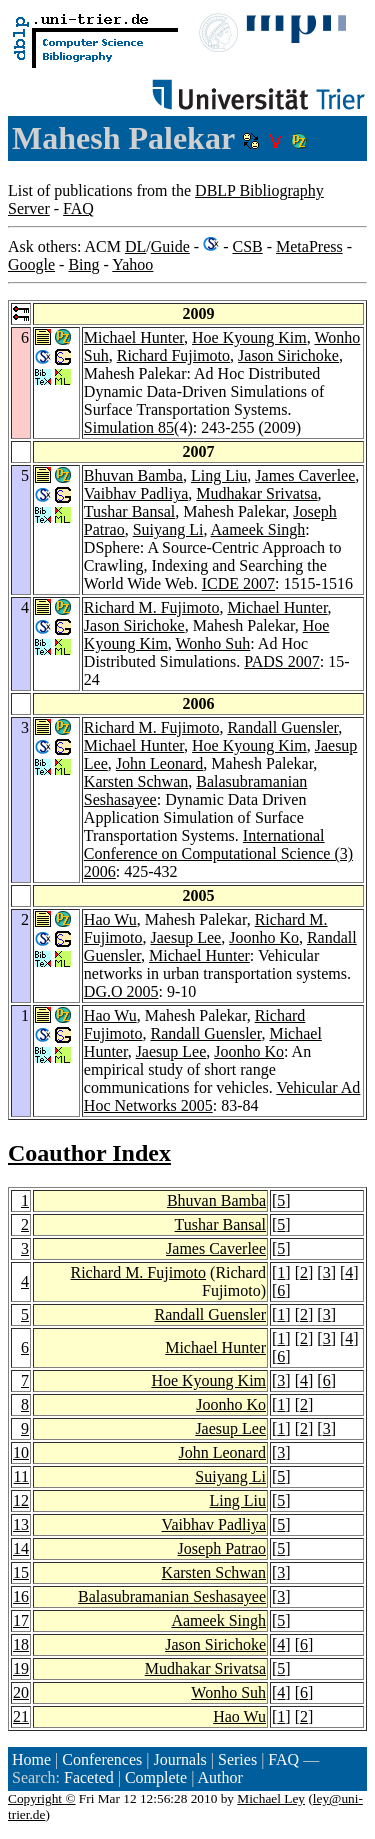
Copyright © (42, 1798)
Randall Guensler (282, 727)
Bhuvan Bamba (133, 475)
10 (21, 1452)
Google (31, 264)
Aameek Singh (258, 529)
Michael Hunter (134, 337)
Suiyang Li (168, 529)
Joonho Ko (264, 937)
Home (31, 1759)
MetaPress (309, 246)
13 (21, 1524)
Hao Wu (110, 919)
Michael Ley (271, 1798)
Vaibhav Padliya (136, 493)
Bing (83, 264)
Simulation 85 (129, 427)
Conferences (102, 1759)
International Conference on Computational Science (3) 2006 (218, 853)
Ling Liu (219, 475)
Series (237, 1759)
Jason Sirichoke (288, 355)
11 (21, 1476)
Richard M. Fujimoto (152, 607)
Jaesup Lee (186, 937)
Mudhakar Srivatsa (256, 493)
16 (21, 1596)
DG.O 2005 (121, 991)
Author (219, 1777)
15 (21, 1572)
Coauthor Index (89, 1153)
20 (21, 1692)
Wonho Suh (213, 643)
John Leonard (160, 763)
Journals (179, 1759)
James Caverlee (305, 475)
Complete (156, 1777)
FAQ (78, 208)
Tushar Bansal (129, 511)
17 (21, 1620)
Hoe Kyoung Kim (249, 337)
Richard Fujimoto (173, 355)
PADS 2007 (281, 661)
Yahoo (132, 264)
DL (135, 246)
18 (21, 1644)
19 (21, 1668)
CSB (247, 246)
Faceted (89, 1777)
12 (21, 1500)
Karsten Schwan (136, 781)
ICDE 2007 (238, 583)
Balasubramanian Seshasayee (172, 1596)
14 (21, 1548)
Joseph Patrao (222, 1548)
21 (21, 1716)
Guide (170, 246)
